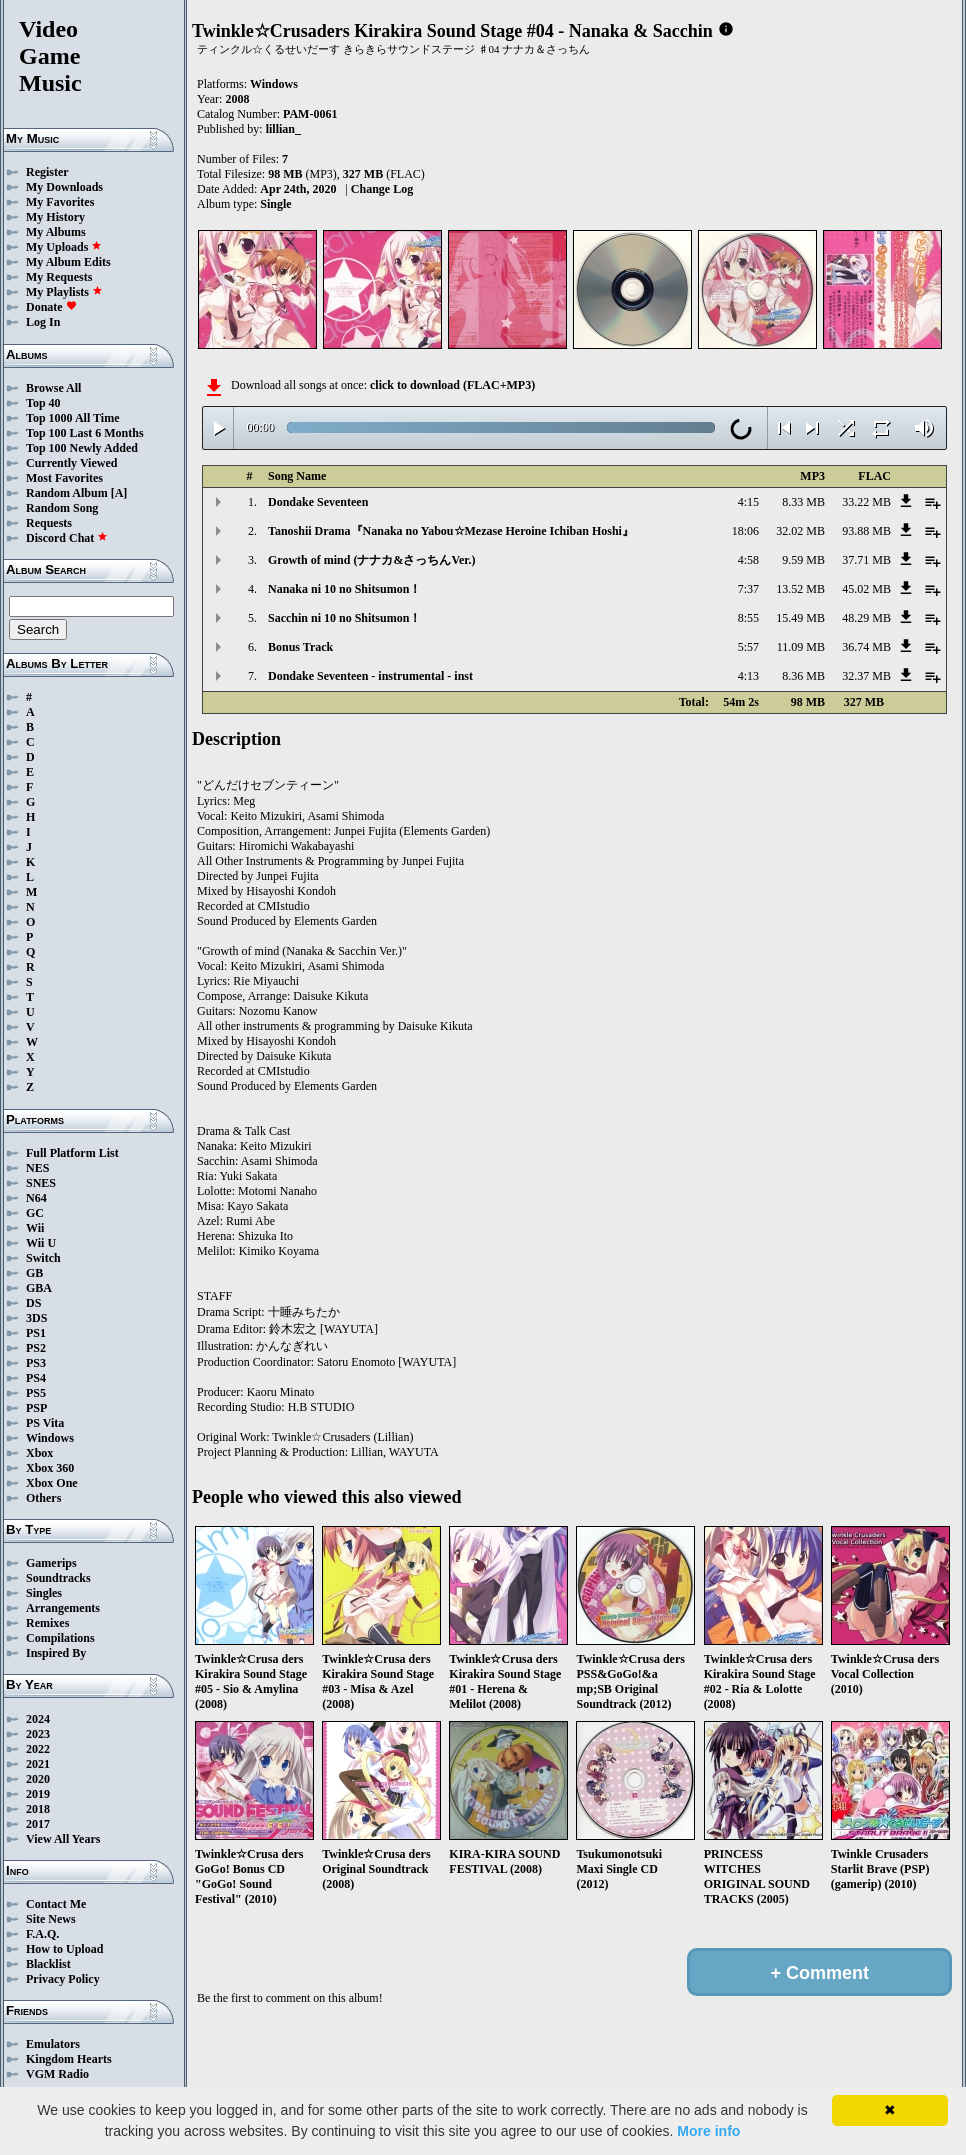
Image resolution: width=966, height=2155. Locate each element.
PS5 (36, 1393)
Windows (50, 1438)
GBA (39, 1288)
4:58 (748, 560)
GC (35, 1213)
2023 (38, 1734)
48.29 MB (866, 618)
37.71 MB (866, 560)
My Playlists (64, 292)
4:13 (748, 676)
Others (43, 1498)
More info (708, 2131)
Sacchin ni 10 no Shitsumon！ (344, 618)
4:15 (748, 502)
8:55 (748, 618)
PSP (36, 1408)
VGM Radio (57, 2074)
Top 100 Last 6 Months (85, 433)
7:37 (748, 589)
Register (47, 172)
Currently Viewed (71, 463)
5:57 (748, 647)
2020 (38, 1779)
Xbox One (52, 1483)
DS (33, 1303)
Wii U (41, 1243)
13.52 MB (800, 589)
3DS (36, 1318)
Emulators (53, 2044)
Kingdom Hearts (69, 2059)
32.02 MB (800, 531)
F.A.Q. (42, 1934)
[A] (119, 493)
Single (275, 204)
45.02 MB (866, 589)
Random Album (67, 493)
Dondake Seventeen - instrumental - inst (370, 676)
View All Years (63, 1839)
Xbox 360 (50, 1468)
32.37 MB (866, 676)
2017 (38, 1824)
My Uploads (64, 247)
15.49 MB (800, 618)
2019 (38, 1794)
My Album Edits (68, 262)
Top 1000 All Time (72, 418)
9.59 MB (803, 560)
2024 (38, 1719)
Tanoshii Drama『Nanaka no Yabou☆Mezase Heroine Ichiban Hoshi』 (451, 531)
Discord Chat (67, 538)
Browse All (53, 388)
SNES (41, 1183)
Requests (49, 523)
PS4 (36, 1378)
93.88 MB (866, 531)
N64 (36, 1198)
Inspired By (56, 1653)
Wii (35, 1228)
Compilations (60, 1638)
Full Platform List (72, 1153)
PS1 (36, 1333)
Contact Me (56, 1904)
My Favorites (60, 202)
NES (37, 1168)
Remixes (47, 1623)
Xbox (39, 1453)
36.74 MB (866, 647)
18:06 (745, 531)
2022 (38, 1749)
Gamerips (51, 1563)
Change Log (382, 189)
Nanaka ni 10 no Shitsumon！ (344, 589)
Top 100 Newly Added (82, 448)
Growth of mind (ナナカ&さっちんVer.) (372, 560)
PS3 (36, 1363)
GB (34, 1273)
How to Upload (64, 1949)
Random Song (62, 508)
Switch (43, 1258)
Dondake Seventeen (318, 502)
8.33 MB (803, 502)
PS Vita (45, 1423)
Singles (44, 1593)
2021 (38, 1764)
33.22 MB (866, 502)
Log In (43, 322)
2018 (38, 1809)
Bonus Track (300, 647)
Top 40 (43, 403)
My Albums (56, 232)
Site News (51, 1919)
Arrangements (63, 1608)
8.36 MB (803, 676)
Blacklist (48, 1964)
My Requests (59, 277)
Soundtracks (58, 1578)
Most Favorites (64, 478)
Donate (51, 307)
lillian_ (283, 129)
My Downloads (64, 187)
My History (55, 217)
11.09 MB (801, 647)
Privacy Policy (63, 1979)
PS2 (36, 1348)
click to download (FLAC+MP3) (452, 385)
